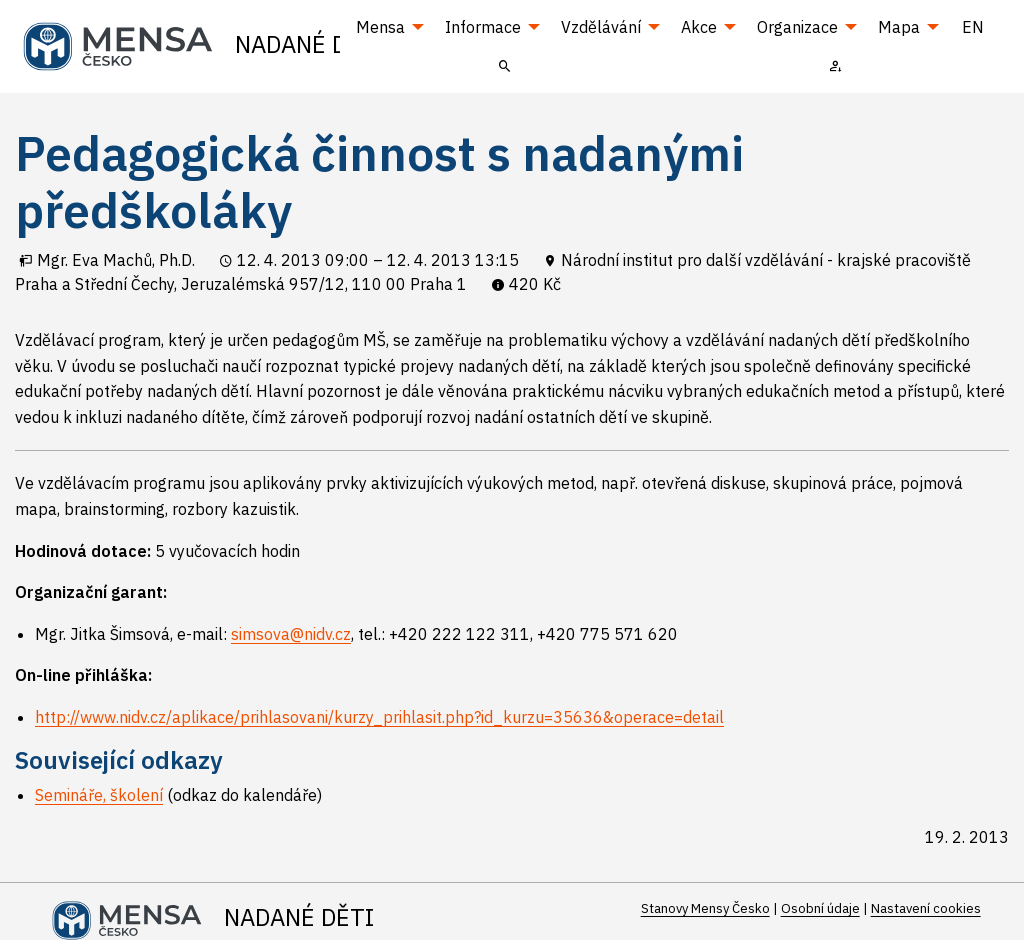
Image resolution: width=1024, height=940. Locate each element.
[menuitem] (505, 65)
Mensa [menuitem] (380, 27)
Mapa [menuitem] (899, 27)
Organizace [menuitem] (797, 27)
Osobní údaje (820, 908)
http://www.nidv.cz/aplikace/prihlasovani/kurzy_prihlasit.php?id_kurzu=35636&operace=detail (379, 717)
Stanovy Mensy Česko (705, 908)
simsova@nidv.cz (291, 634)
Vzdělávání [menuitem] (601, 27)
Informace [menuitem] (483, 27)
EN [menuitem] (973, 27)
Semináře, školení (99, 795)
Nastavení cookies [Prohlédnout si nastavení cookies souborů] (926, 908)
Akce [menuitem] (699, 27)
